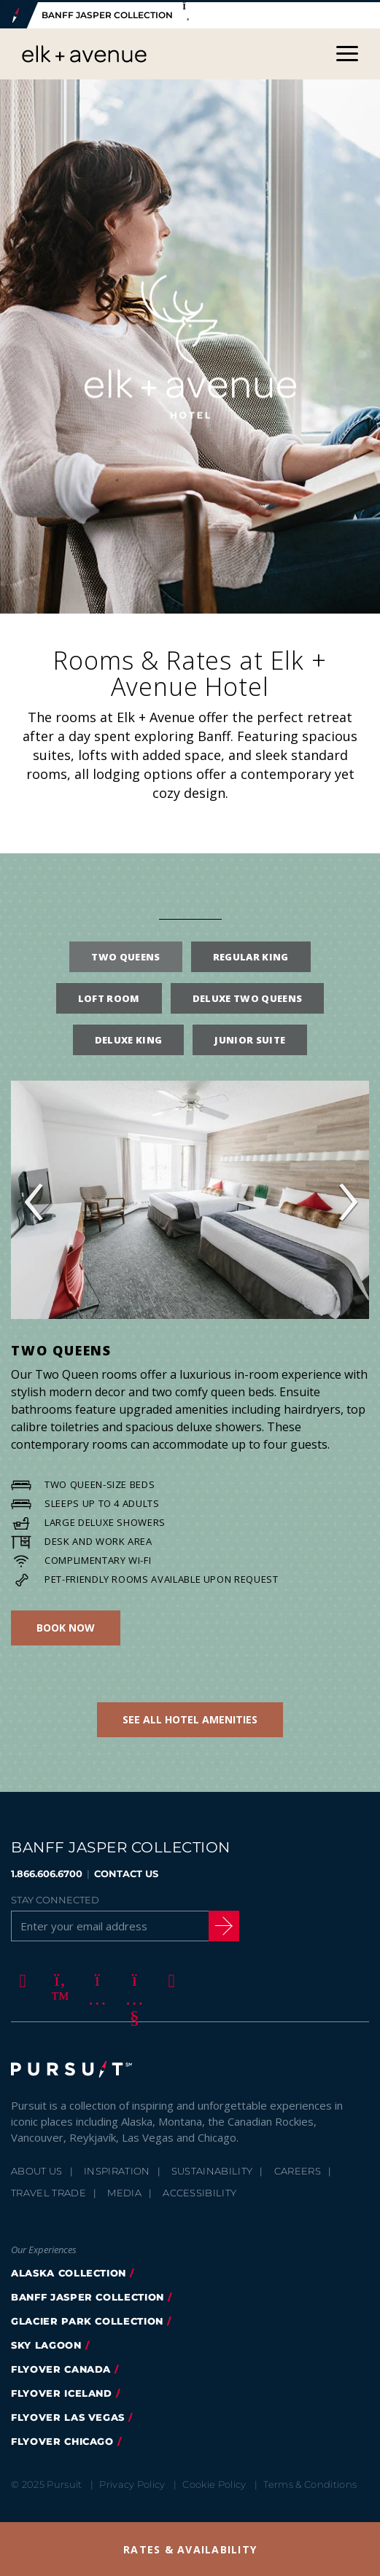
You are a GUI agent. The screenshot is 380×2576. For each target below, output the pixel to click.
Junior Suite (249, 1038)
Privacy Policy (132, 2483)
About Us (37, 2169)
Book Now (65, 1625)
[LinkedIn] (169, 1977)
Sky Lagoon (46, 2343)
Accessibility (199, 2191)
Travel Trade (48, 2191)
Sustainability (212, 2169)
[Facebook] (20, 1977)
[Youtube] (132, 1977)
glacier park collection (87, 2319)
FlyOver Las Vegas (68, 2416)
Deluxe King (129, 1038)
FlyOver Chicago (62, 2440)
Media (124, 2191)
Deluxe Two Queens (248, 996)
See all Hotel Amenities (190, 1717)
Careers (297, 2169)
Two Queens (125, 954)
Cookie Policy (214, 2483)
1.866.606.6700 (46, 1871)
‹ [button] (33, 1198)
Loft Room (109, 996)
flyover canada (61, 2367)
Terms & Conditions (310, 2483)
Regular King (251, 954)
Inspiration (117, 2169)
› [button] (347, 1198)
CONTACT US (126, 1871)
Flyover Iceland (61, 2391)
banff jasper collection (87, 2295)
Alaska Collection (68, 2271)
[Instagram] (94, 1977)
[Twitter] (57, 1977)
